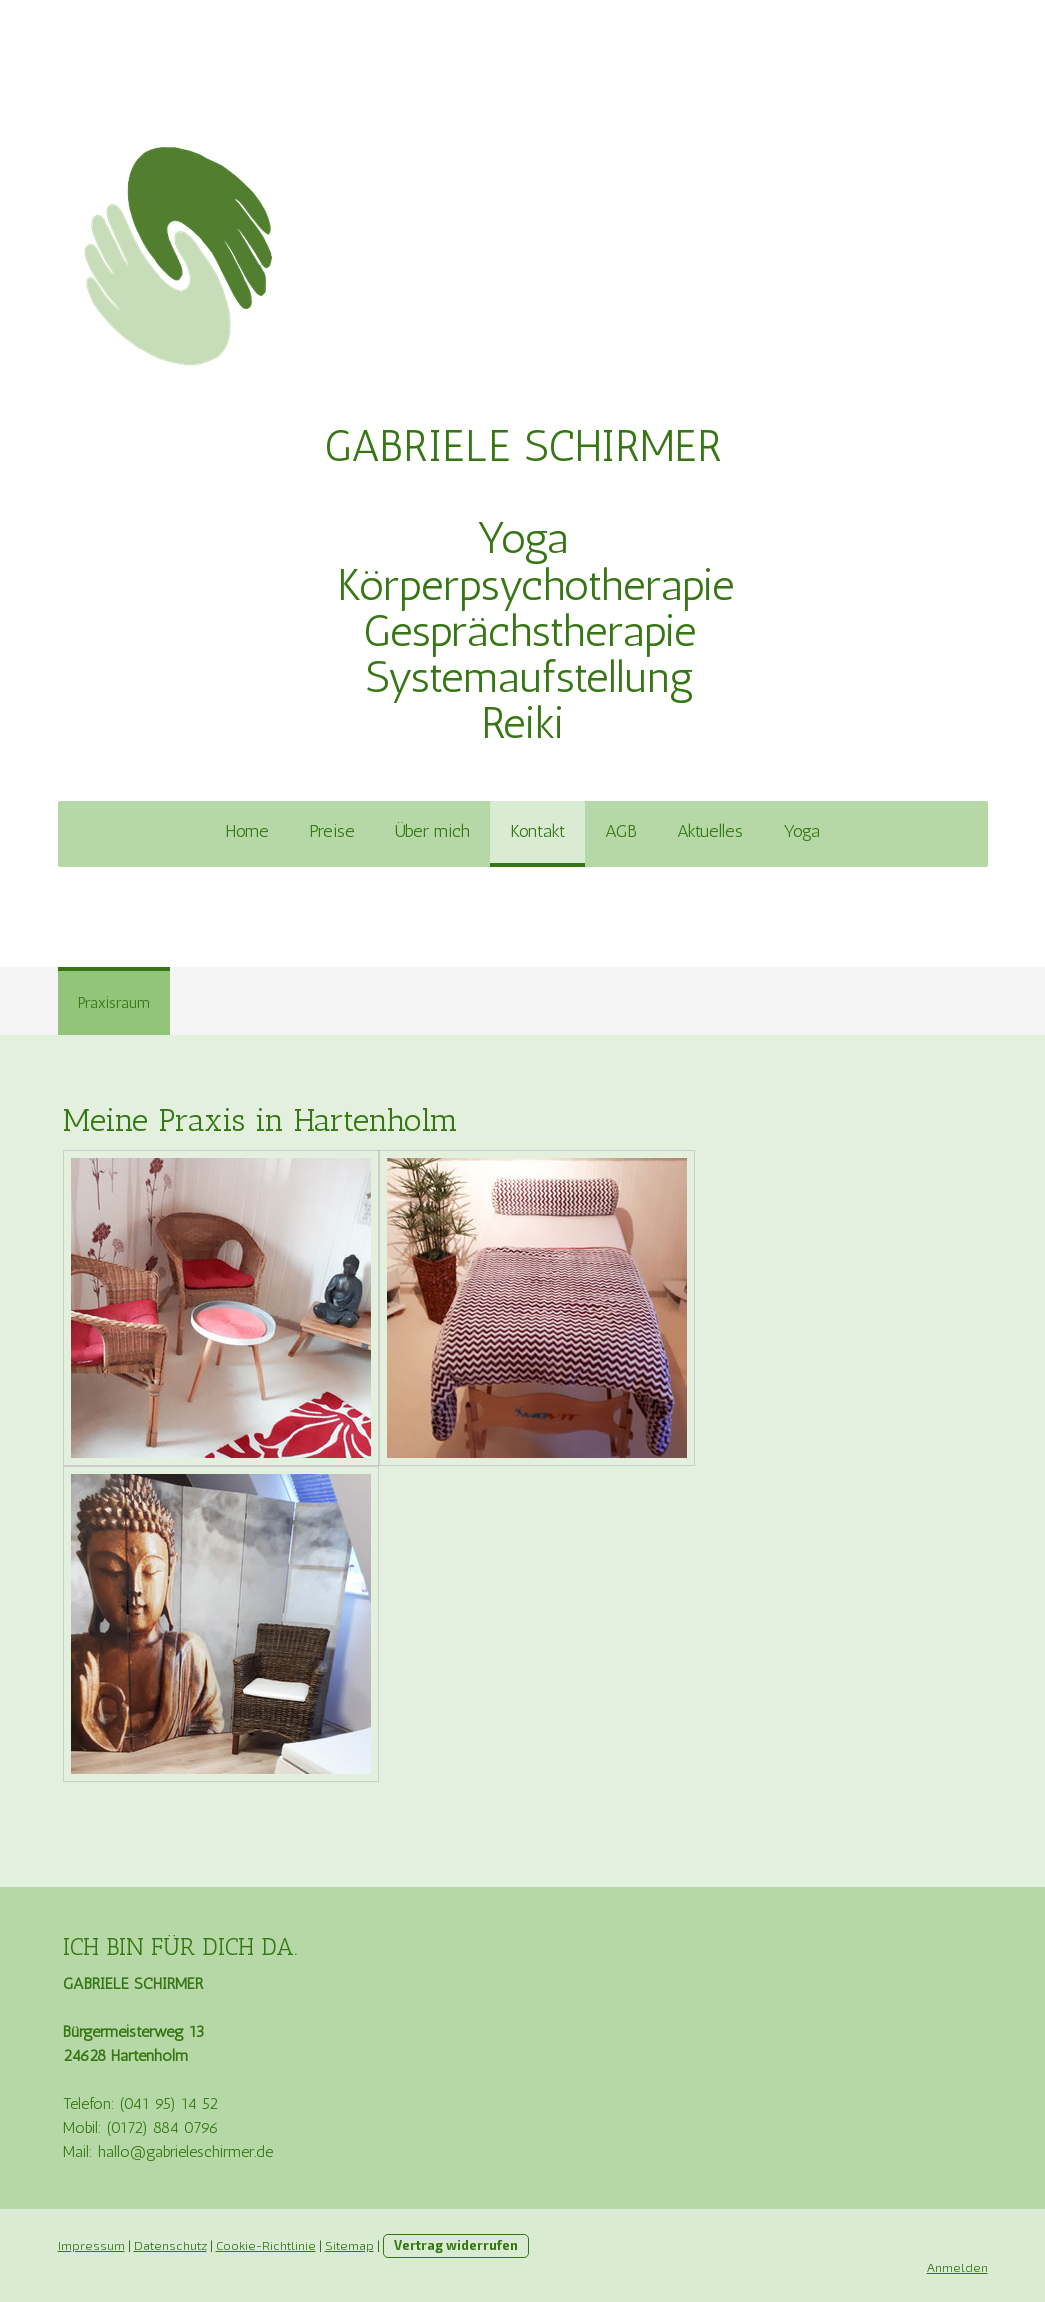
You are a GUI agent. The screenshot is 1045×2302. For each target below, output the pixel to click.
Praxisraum (114, 1002)
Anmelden (957, 2267)
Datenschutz (170, 2245)
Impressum (91, 2245)
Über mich (432, 831)
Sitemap (349, 2245)
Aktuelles (710, 831)
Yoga (801, 831)
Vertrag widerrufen (456, 2245)
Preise (332, 831)
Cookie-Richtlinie (266, 2245)
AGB (621, 831)
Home (247, 831)
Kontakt (537, 831)
